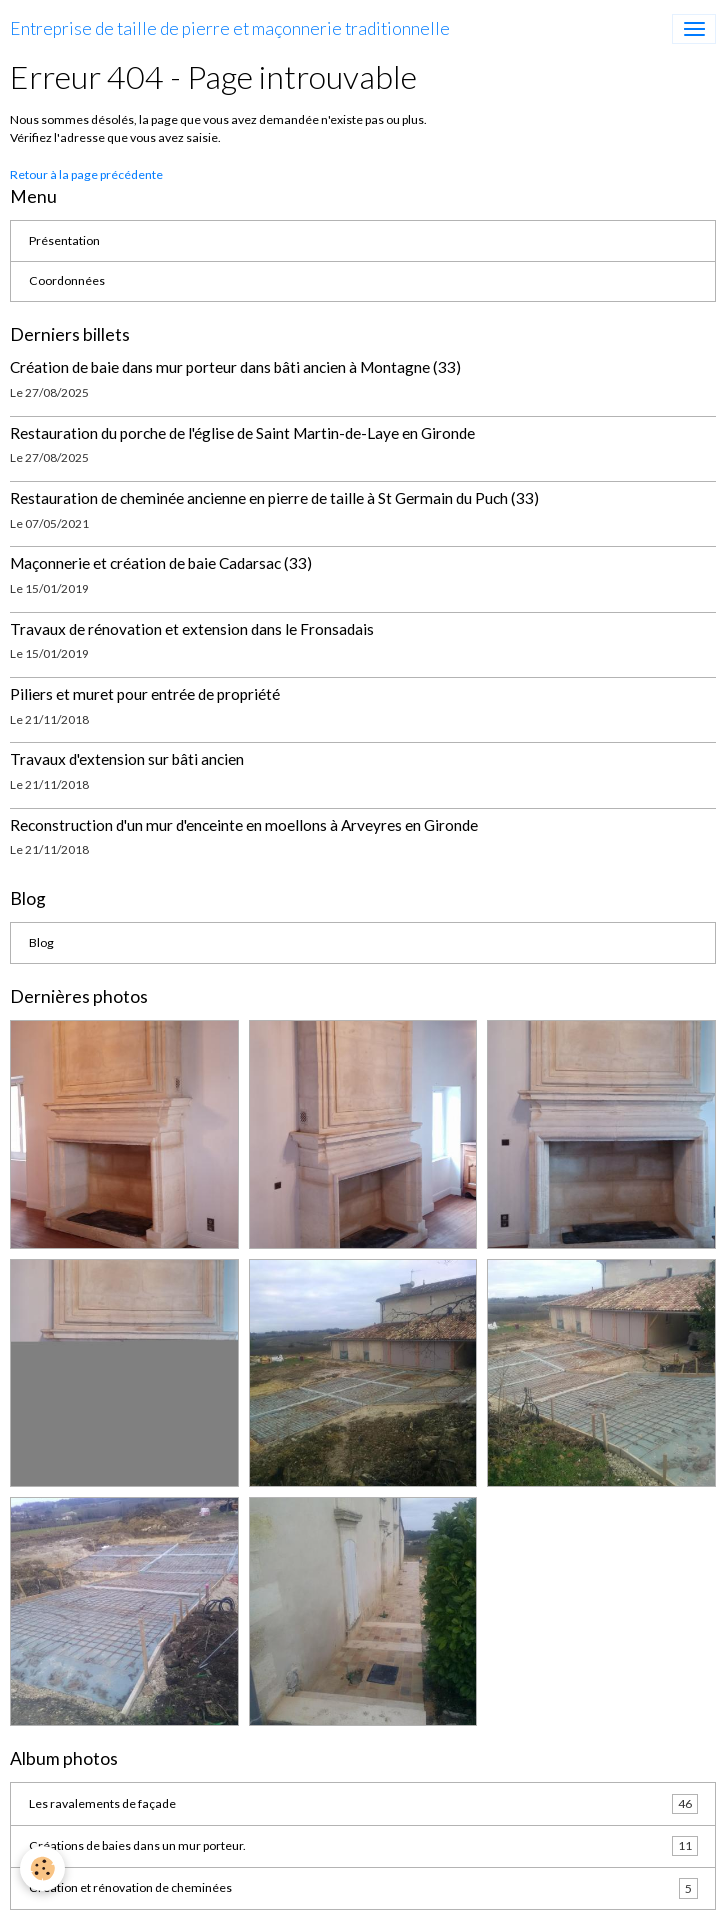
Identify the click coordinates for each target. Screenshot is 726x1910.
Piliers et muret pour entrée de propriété (145, 694)
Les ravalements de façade (363, 1804)
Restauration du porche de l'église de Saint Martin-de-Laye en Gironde (242, 433)
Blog (41, 942)
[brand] (230, 29)
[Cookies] (42, 1868)
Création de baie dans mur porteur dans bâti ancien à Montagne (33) (235, 367)
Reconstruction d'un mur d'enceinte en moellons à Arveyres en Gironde (244, 825)
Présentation (64, 240)
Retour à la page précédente (86, 174)
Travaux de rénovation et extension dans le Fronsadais (192, 629)
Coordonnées (67, 280)
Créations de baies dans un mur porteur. (363, 1846)
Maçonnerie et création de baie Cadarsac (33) (161, 563)
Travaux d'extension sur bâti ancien (127, 759)
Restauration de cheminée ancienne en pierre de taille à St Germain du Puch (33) (274, 498)
